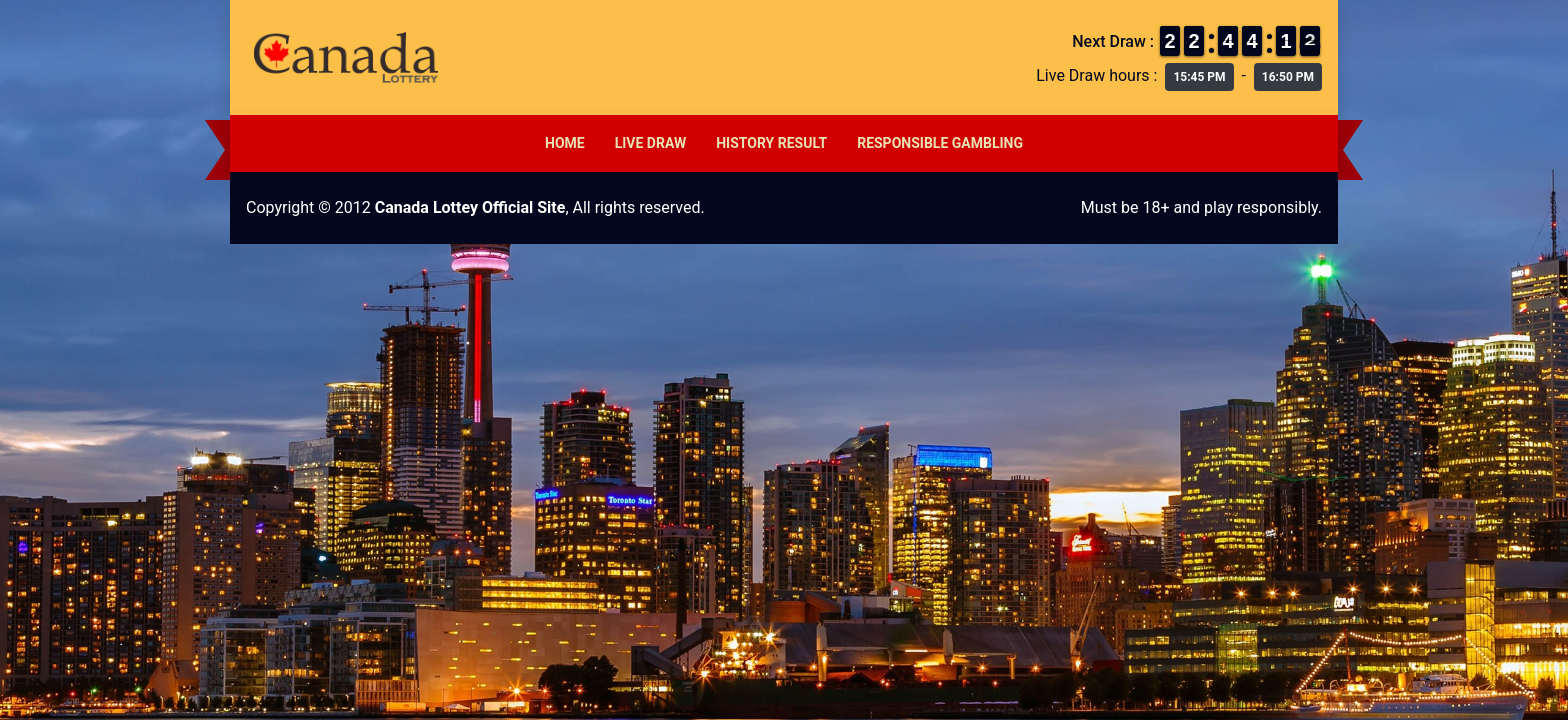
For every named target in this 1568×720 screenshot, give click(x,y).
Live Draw (651, 143)
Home (565, 143)
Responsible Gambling (940, 143)
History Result (771, 143)
